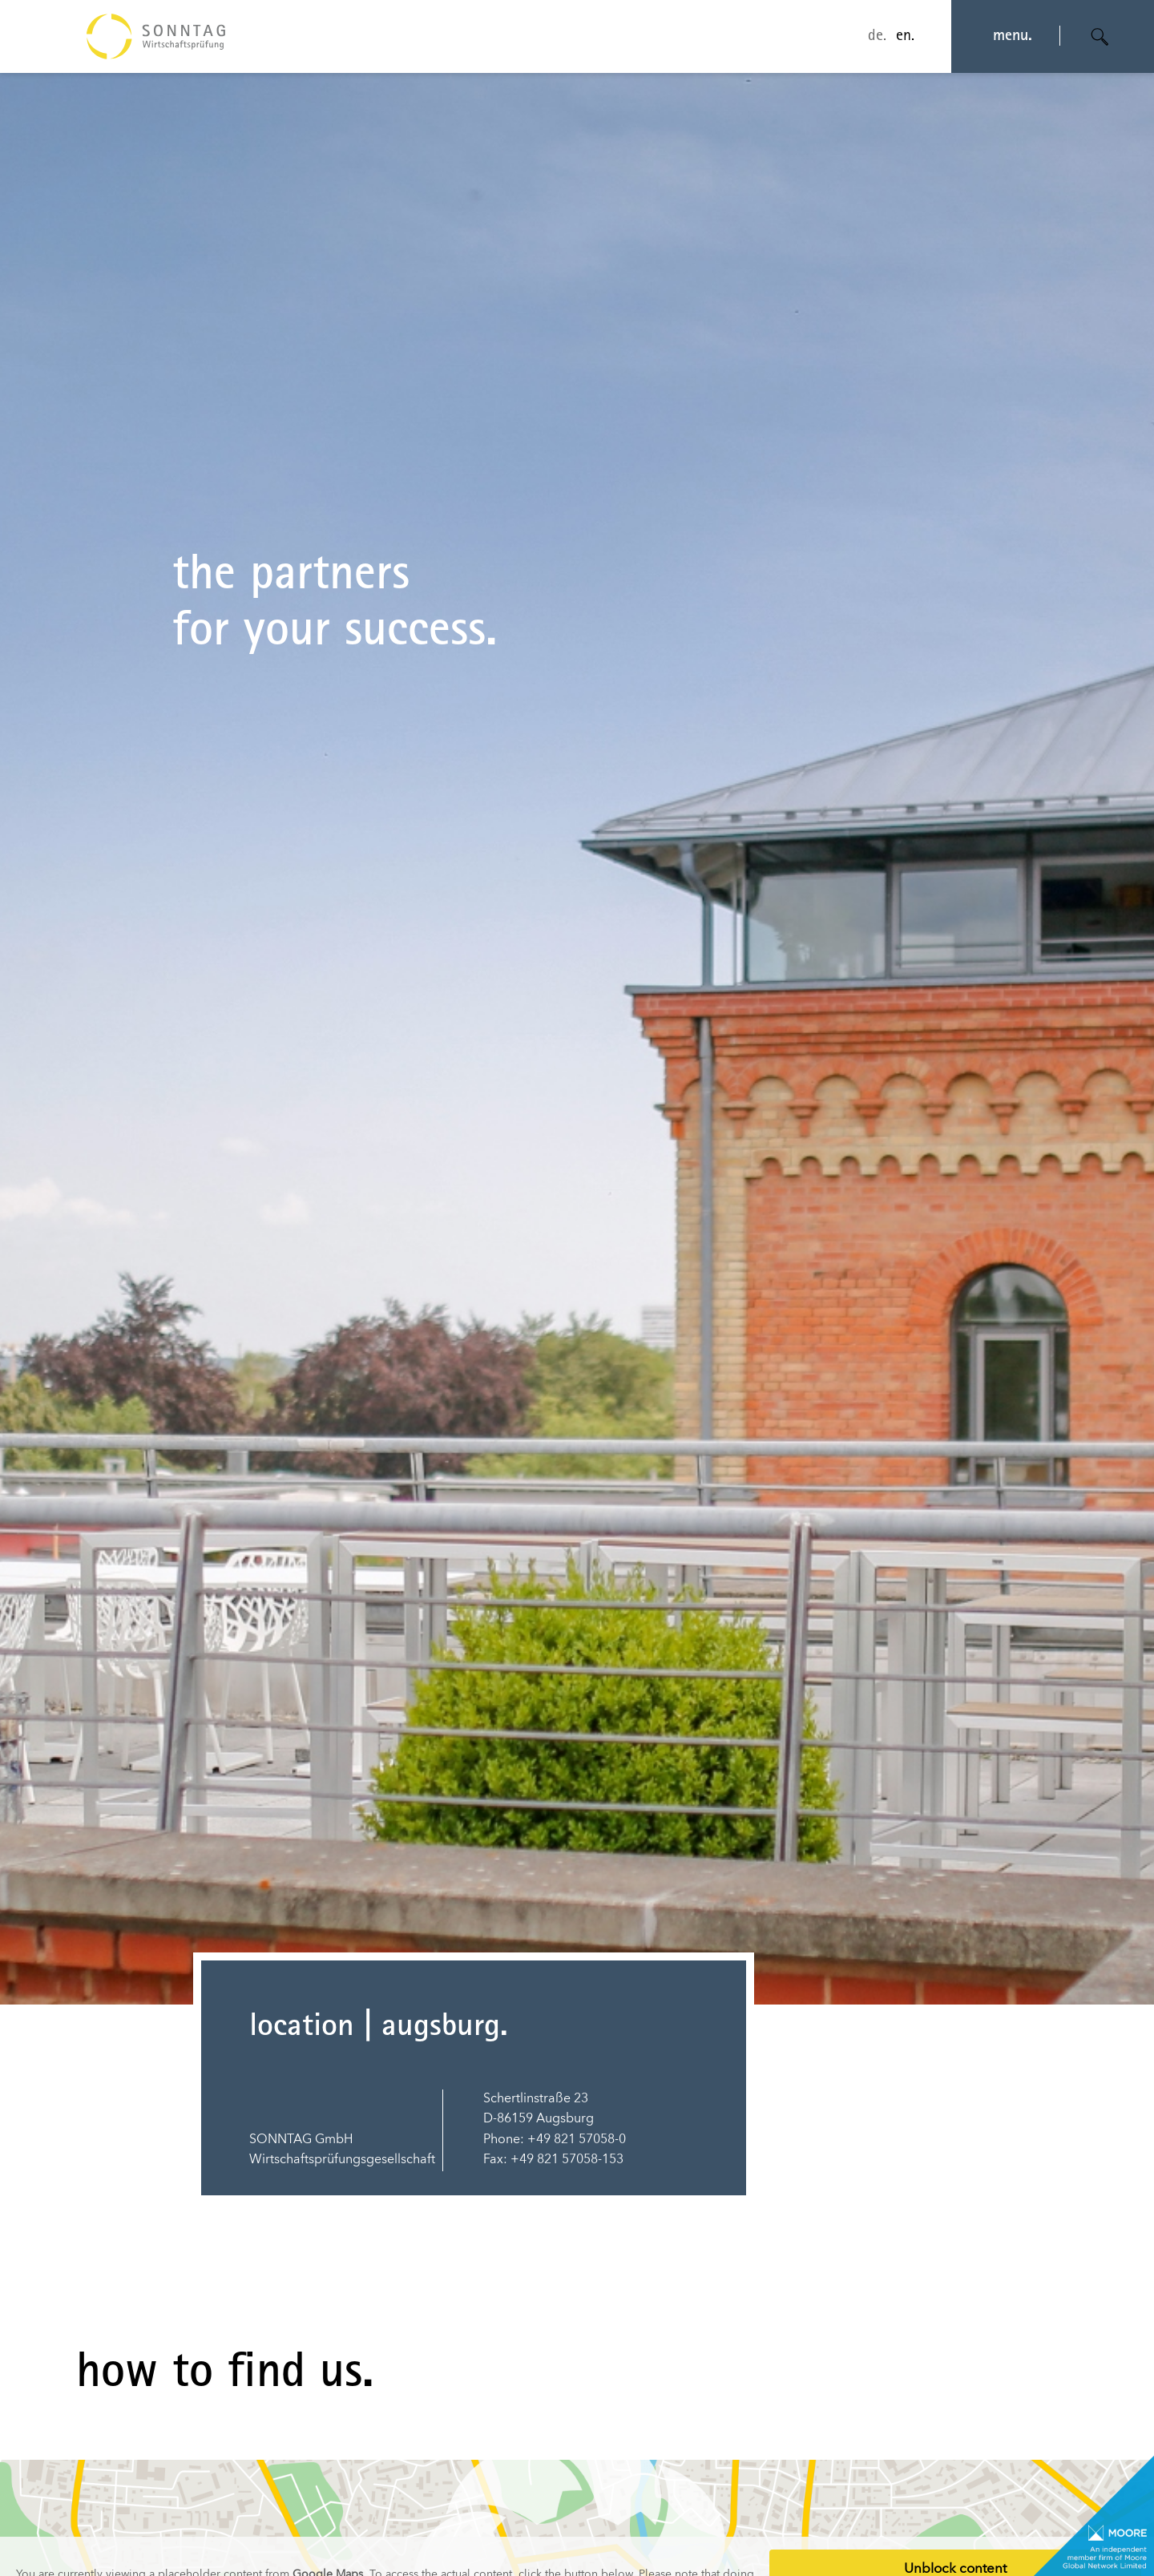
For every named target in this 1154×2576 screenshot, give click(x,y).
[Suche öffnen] (1100, 37)
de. (877, 37)
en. (905, 37)
